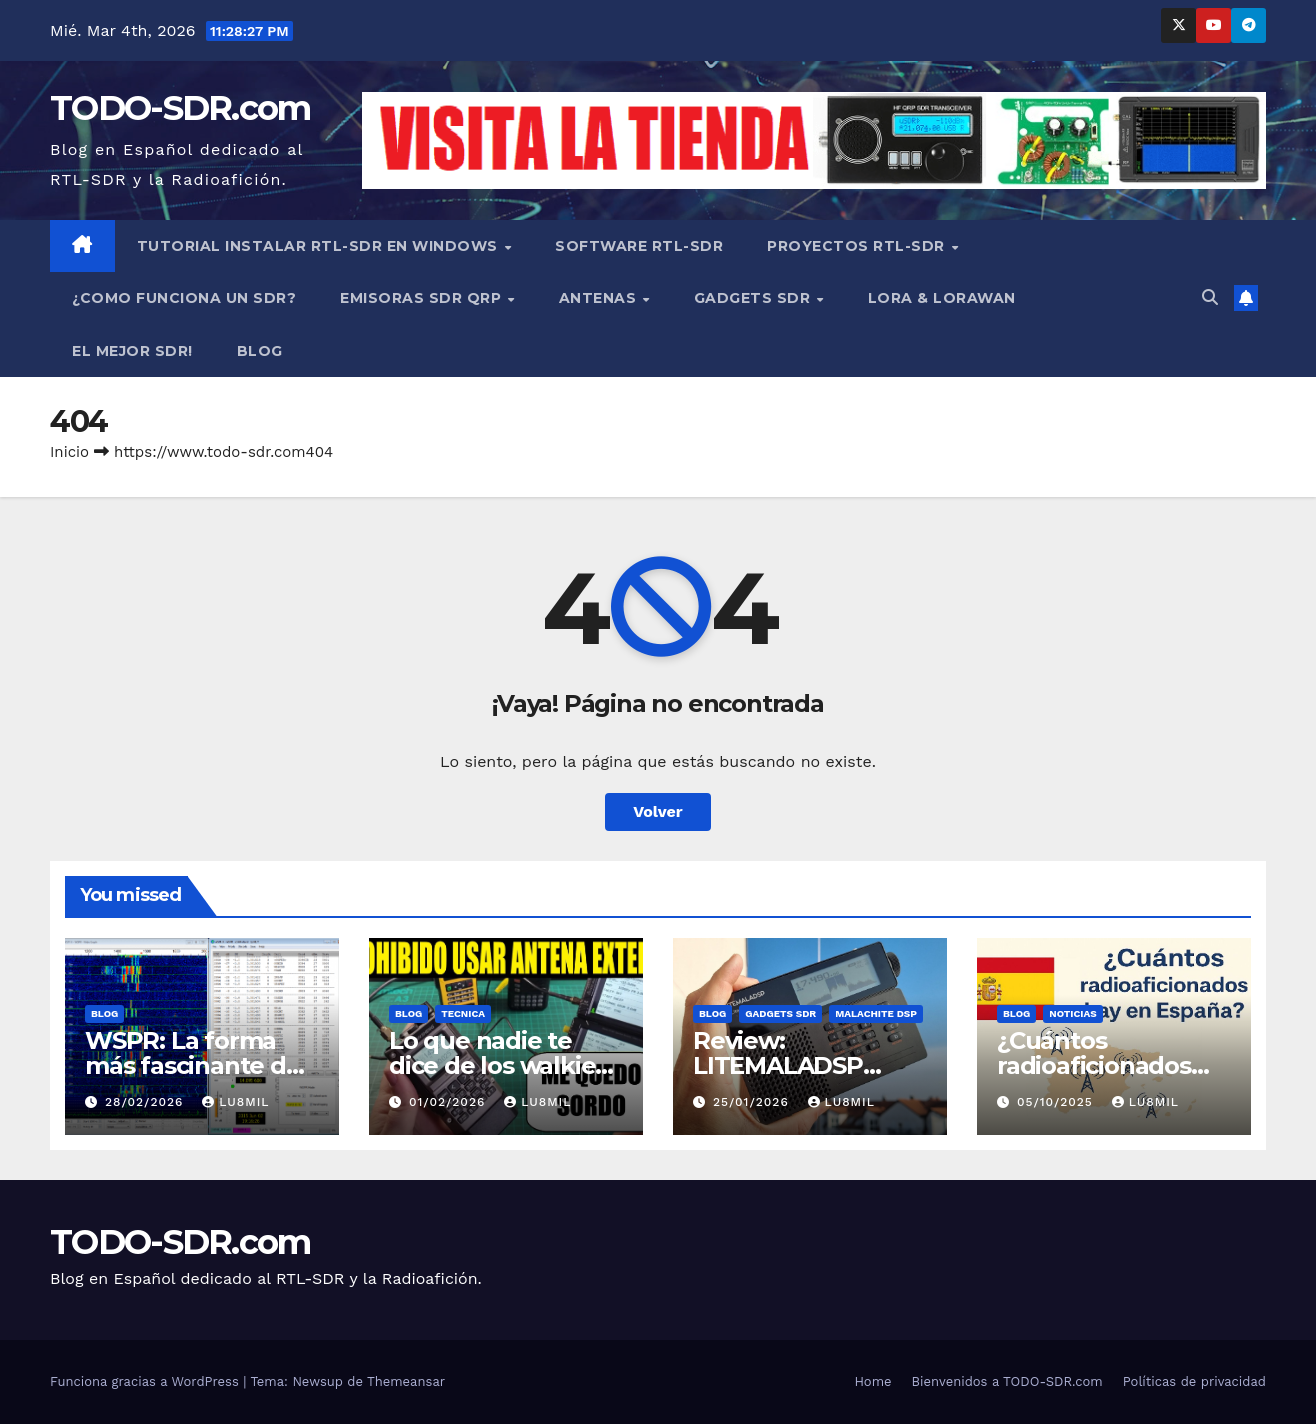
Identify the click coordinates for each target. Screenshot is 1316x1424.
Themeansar (406, 1381)
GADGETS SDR (754, 298)
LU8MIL (235, 1102)
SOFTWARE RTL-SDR (639, 246)
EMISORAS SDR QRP (423, 298)
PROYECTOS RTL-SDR (858, 246)
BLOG (260, 351)
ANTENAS (600, 298)
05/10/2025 (1057, 1102)
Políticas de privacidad (1194, 1381)
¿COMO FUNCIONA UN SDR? (184, 298)
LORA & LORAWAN (942, 298)
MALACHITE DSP (876, 1013)
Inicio (69, 452)
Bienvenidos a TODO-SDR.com (1007, 1381)
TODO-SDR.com (180, 108)
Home (872, 1381)
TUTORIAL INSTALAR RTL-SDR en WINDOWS (320, 246)
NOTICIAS (1072, 1013)
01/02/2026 (449, 1102)
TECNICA (463, 1013)
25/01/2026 (753, 1102)
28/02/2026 (146, 1102)
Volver (658, 811)
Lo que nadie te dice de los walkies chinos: (498, 1065)
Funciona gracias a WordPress (146, 1381)
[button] (1210, 297)
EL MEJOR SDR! (132, 351)
